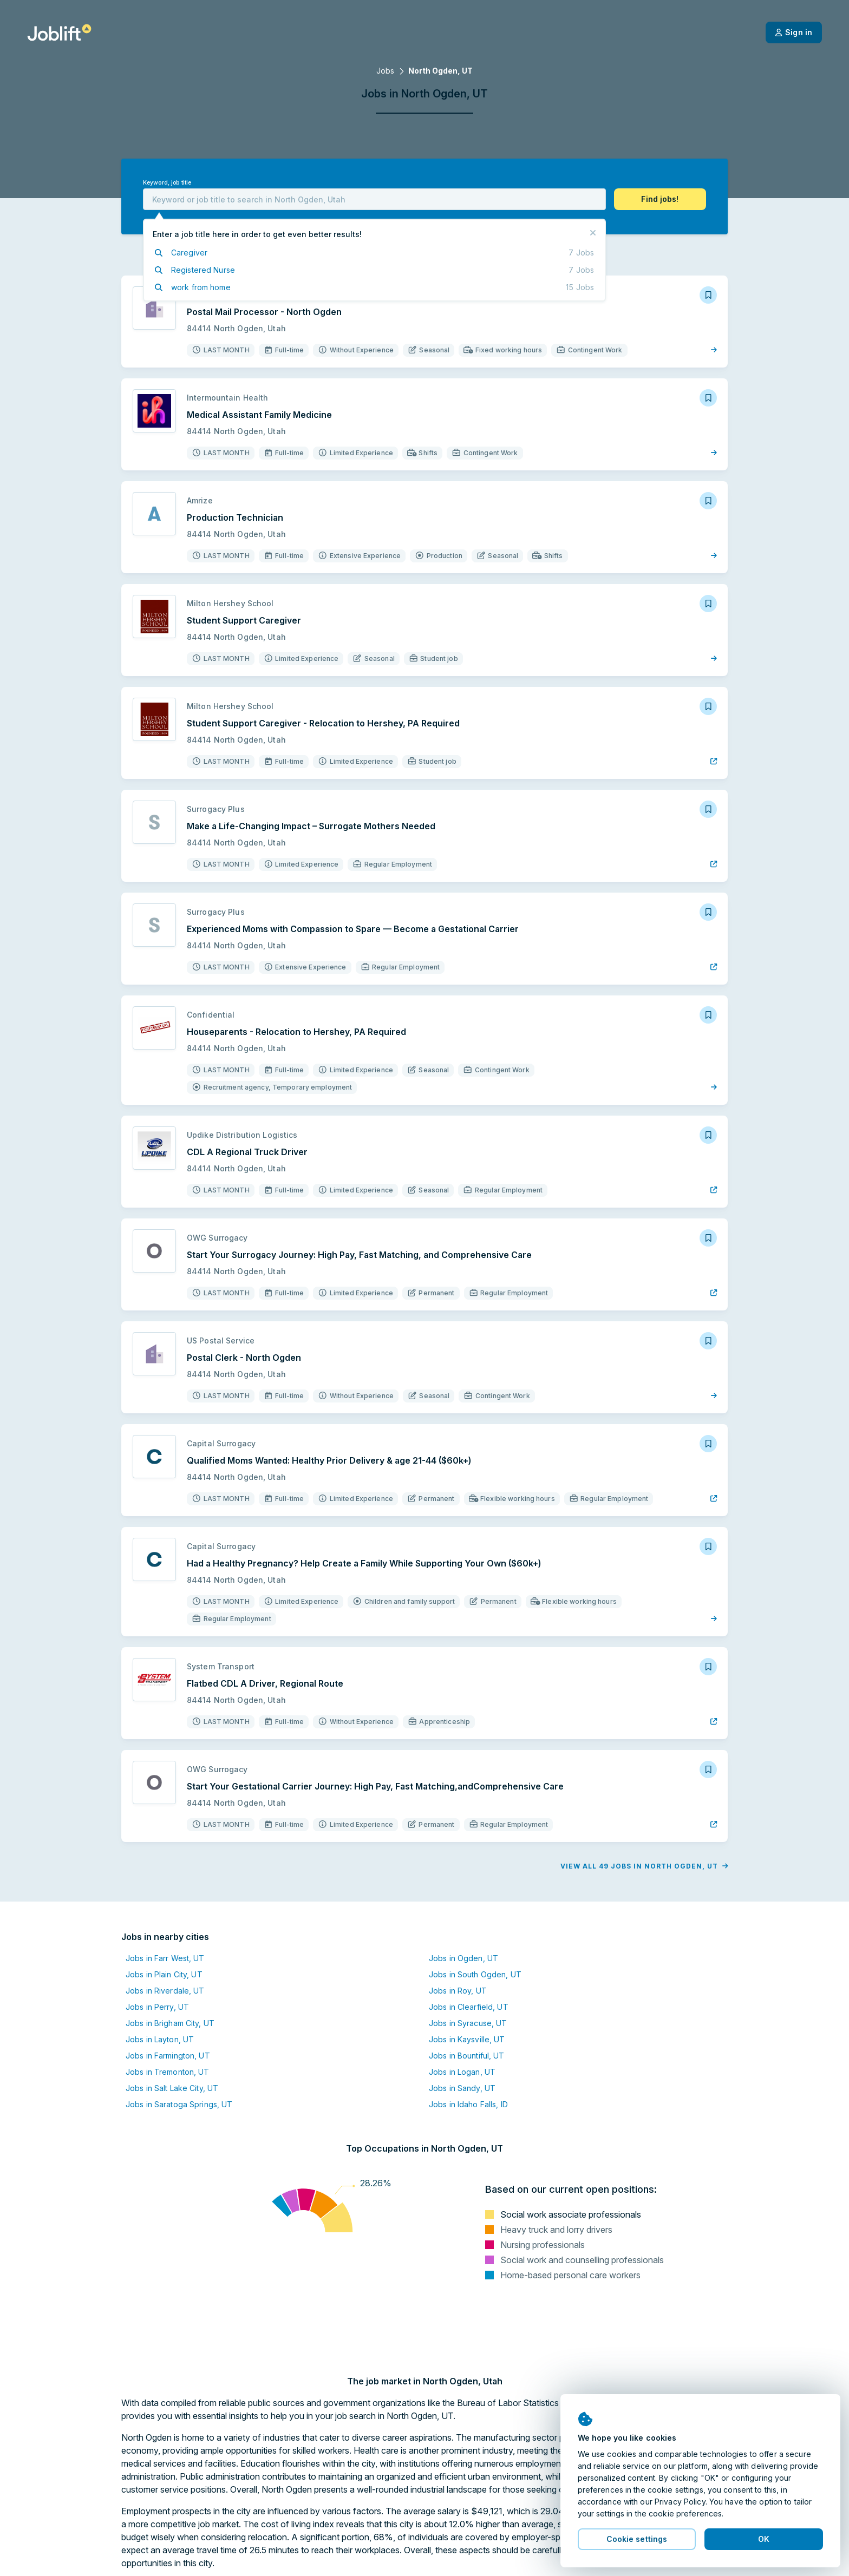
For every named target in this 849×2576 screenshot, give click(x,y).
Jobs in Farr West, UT (165, 1958)
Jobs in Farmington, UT (168, 2055)
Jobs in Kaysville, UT (467, 2039)
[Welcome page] (59, 32)
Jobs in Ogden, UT (463, 1958)
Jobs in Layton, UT (160, 2039)
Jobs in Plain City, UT (164, 1974)
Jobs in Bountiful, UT (467, 2055)
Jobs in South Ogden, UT (475, 1974)
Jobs (385, 70)
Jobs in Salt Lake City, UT (172, 2088)
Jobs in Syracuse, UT (468, 2023)
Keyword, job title (167, 182)
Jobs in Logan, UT (462, 2071)
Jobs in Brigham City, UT (170, 2023)
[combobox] (374, 199)
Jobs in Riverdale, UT (165, 1990)
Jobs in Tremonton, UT (168, 2071)
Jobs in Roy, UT (458, 1990)
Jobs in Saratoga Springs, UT (179, 2104)
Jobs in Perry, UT (157, 2006)
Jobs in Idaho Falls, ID (468, 2104)
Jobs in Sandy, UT (462, 2088)
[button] (660, 199)
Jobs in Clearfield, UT (468, 2006)
